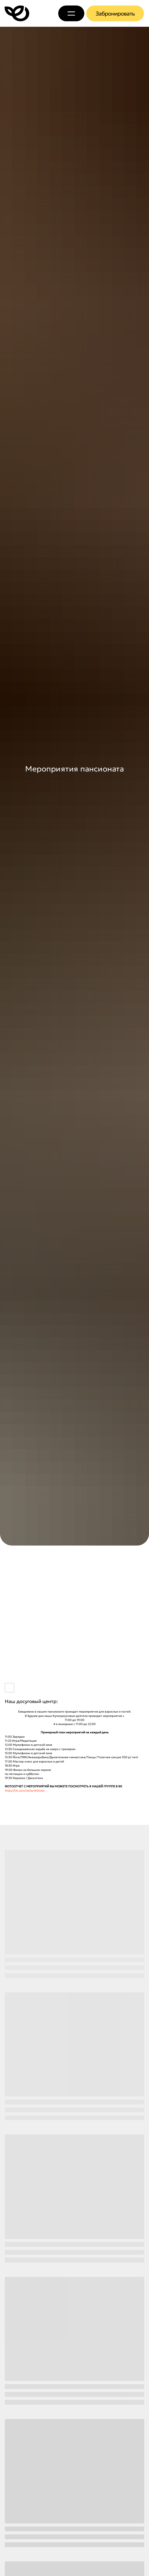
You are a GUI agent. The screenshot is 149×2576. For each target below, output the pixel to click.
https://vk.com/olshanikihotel (25, 1790)
